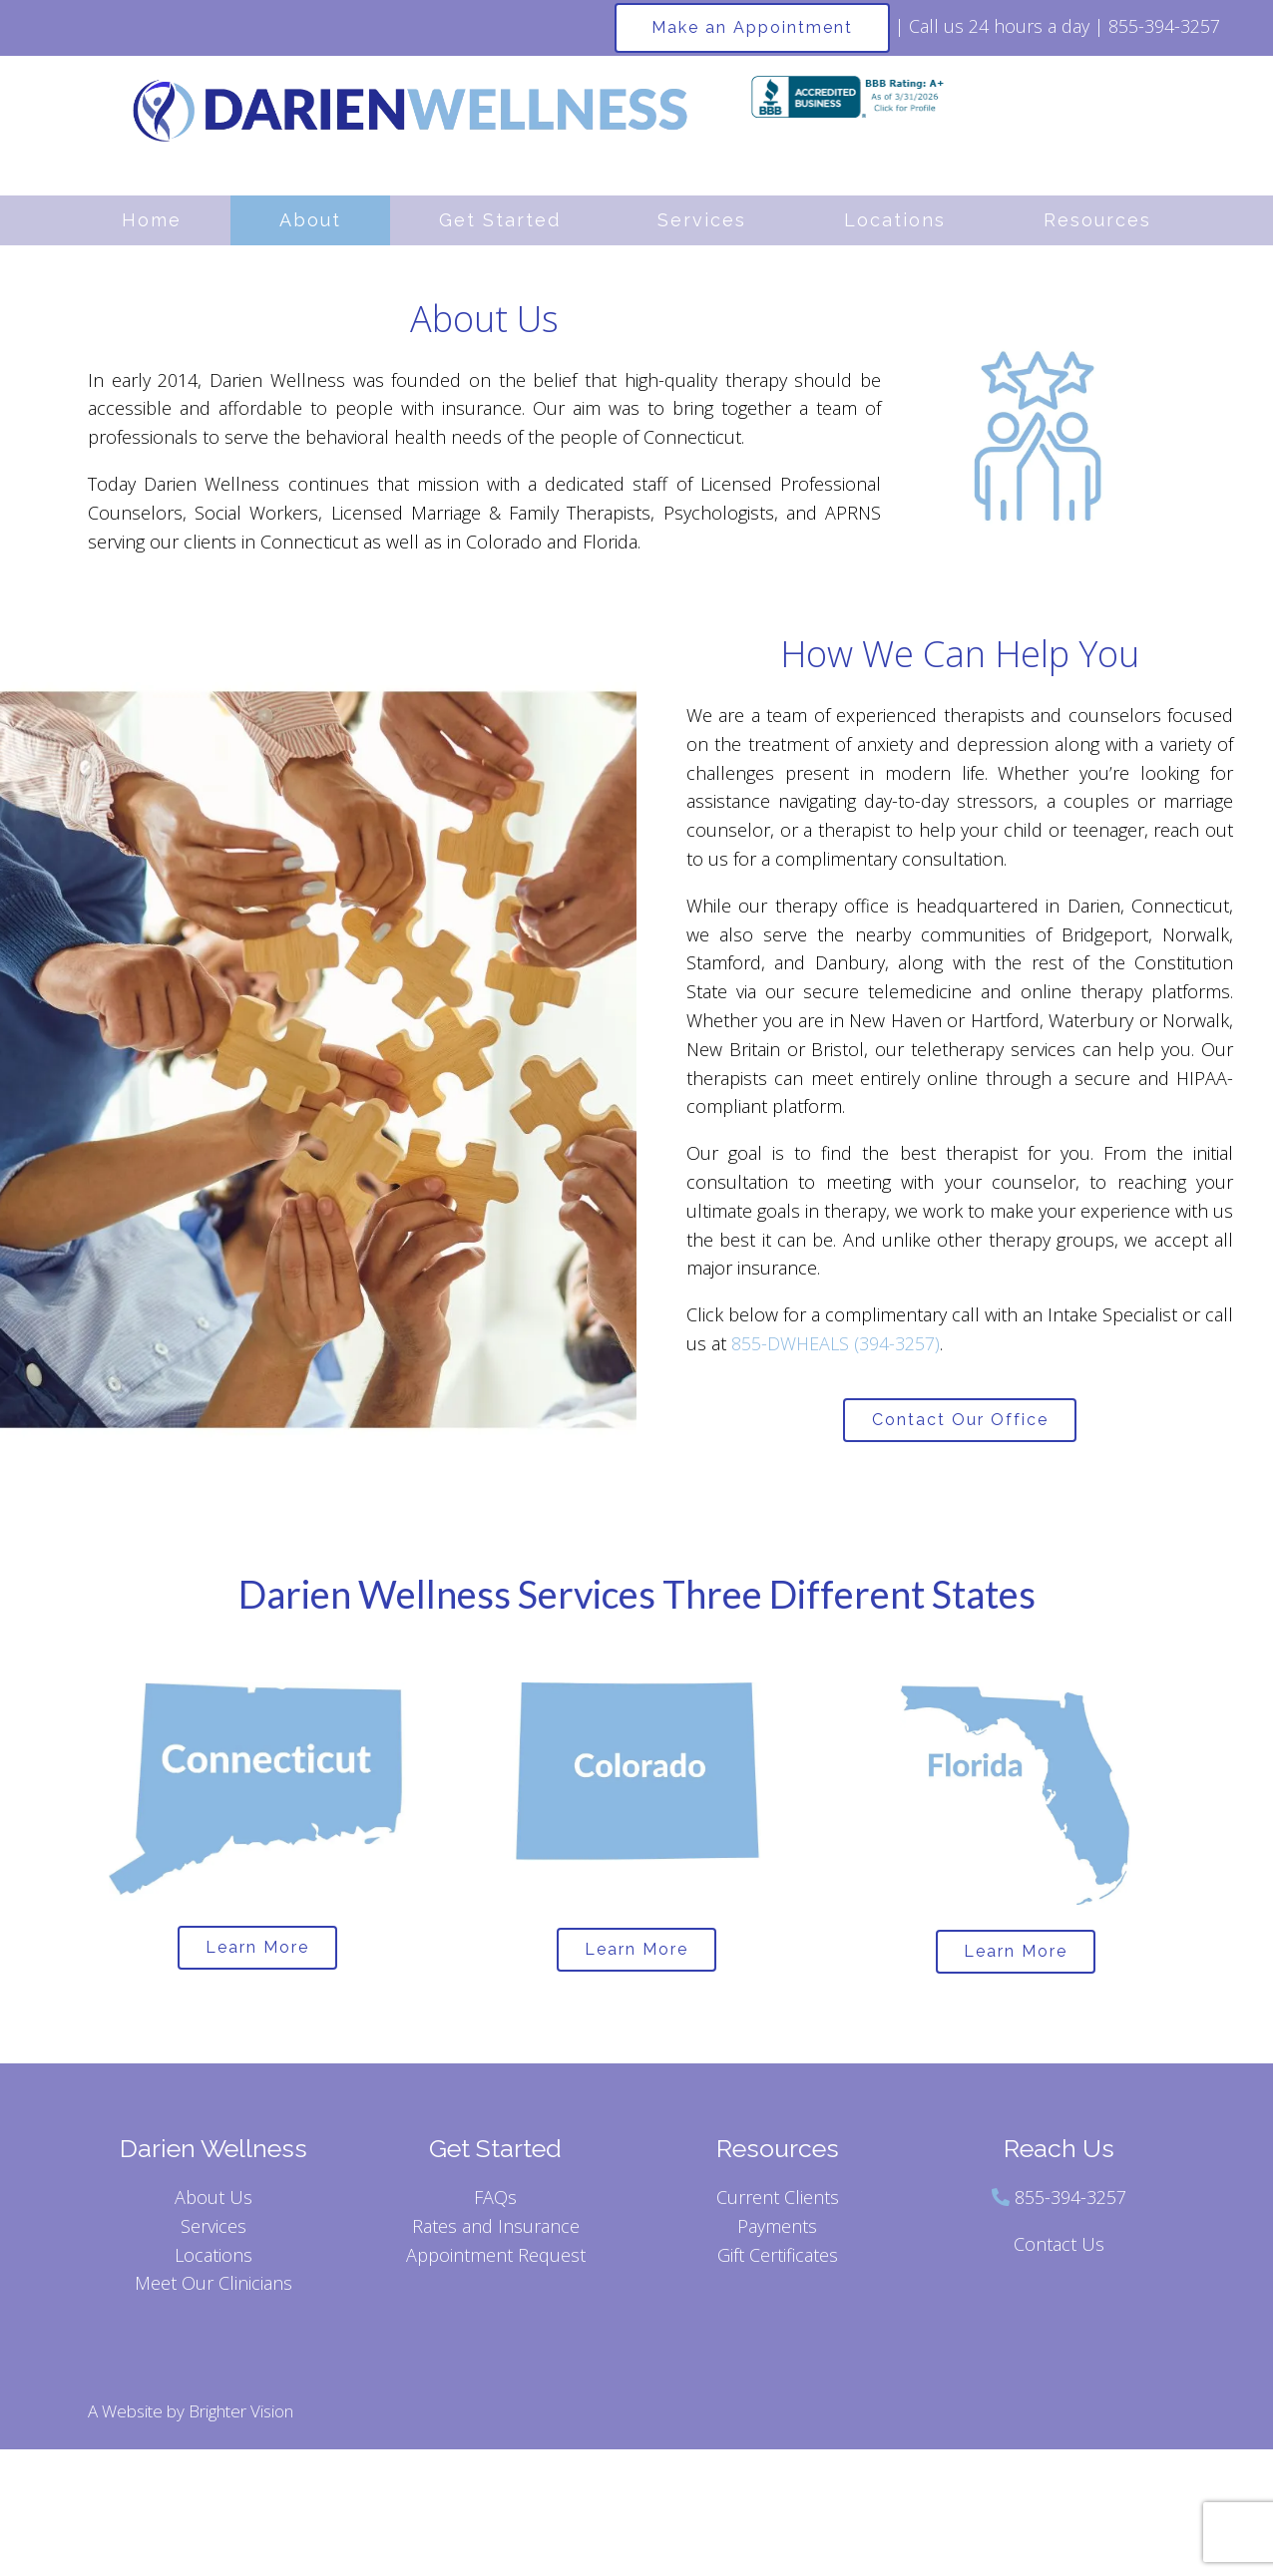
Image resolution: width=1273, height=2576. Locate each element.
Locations (895, 219)
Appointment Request (496, 2266)
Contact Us (1059, 2255)
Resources (1097, 219)
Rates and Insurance (496, 2237)
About (310, 219)
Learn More (257, 1956)
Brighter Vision (241, 2422)
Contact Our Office (960, 1422)
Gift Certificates (777, 2266)
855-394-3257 (1070, 2208)
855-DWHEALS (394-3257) (835, 1343)
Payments (777, 2237)
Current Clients (777, 2208)
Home (152, 219)
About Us (213, 2208)
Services (701, 219)
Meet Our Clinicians (213, 2295)
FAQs (495, 2208)
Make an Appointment (752, 27)
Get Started (500, 219)
